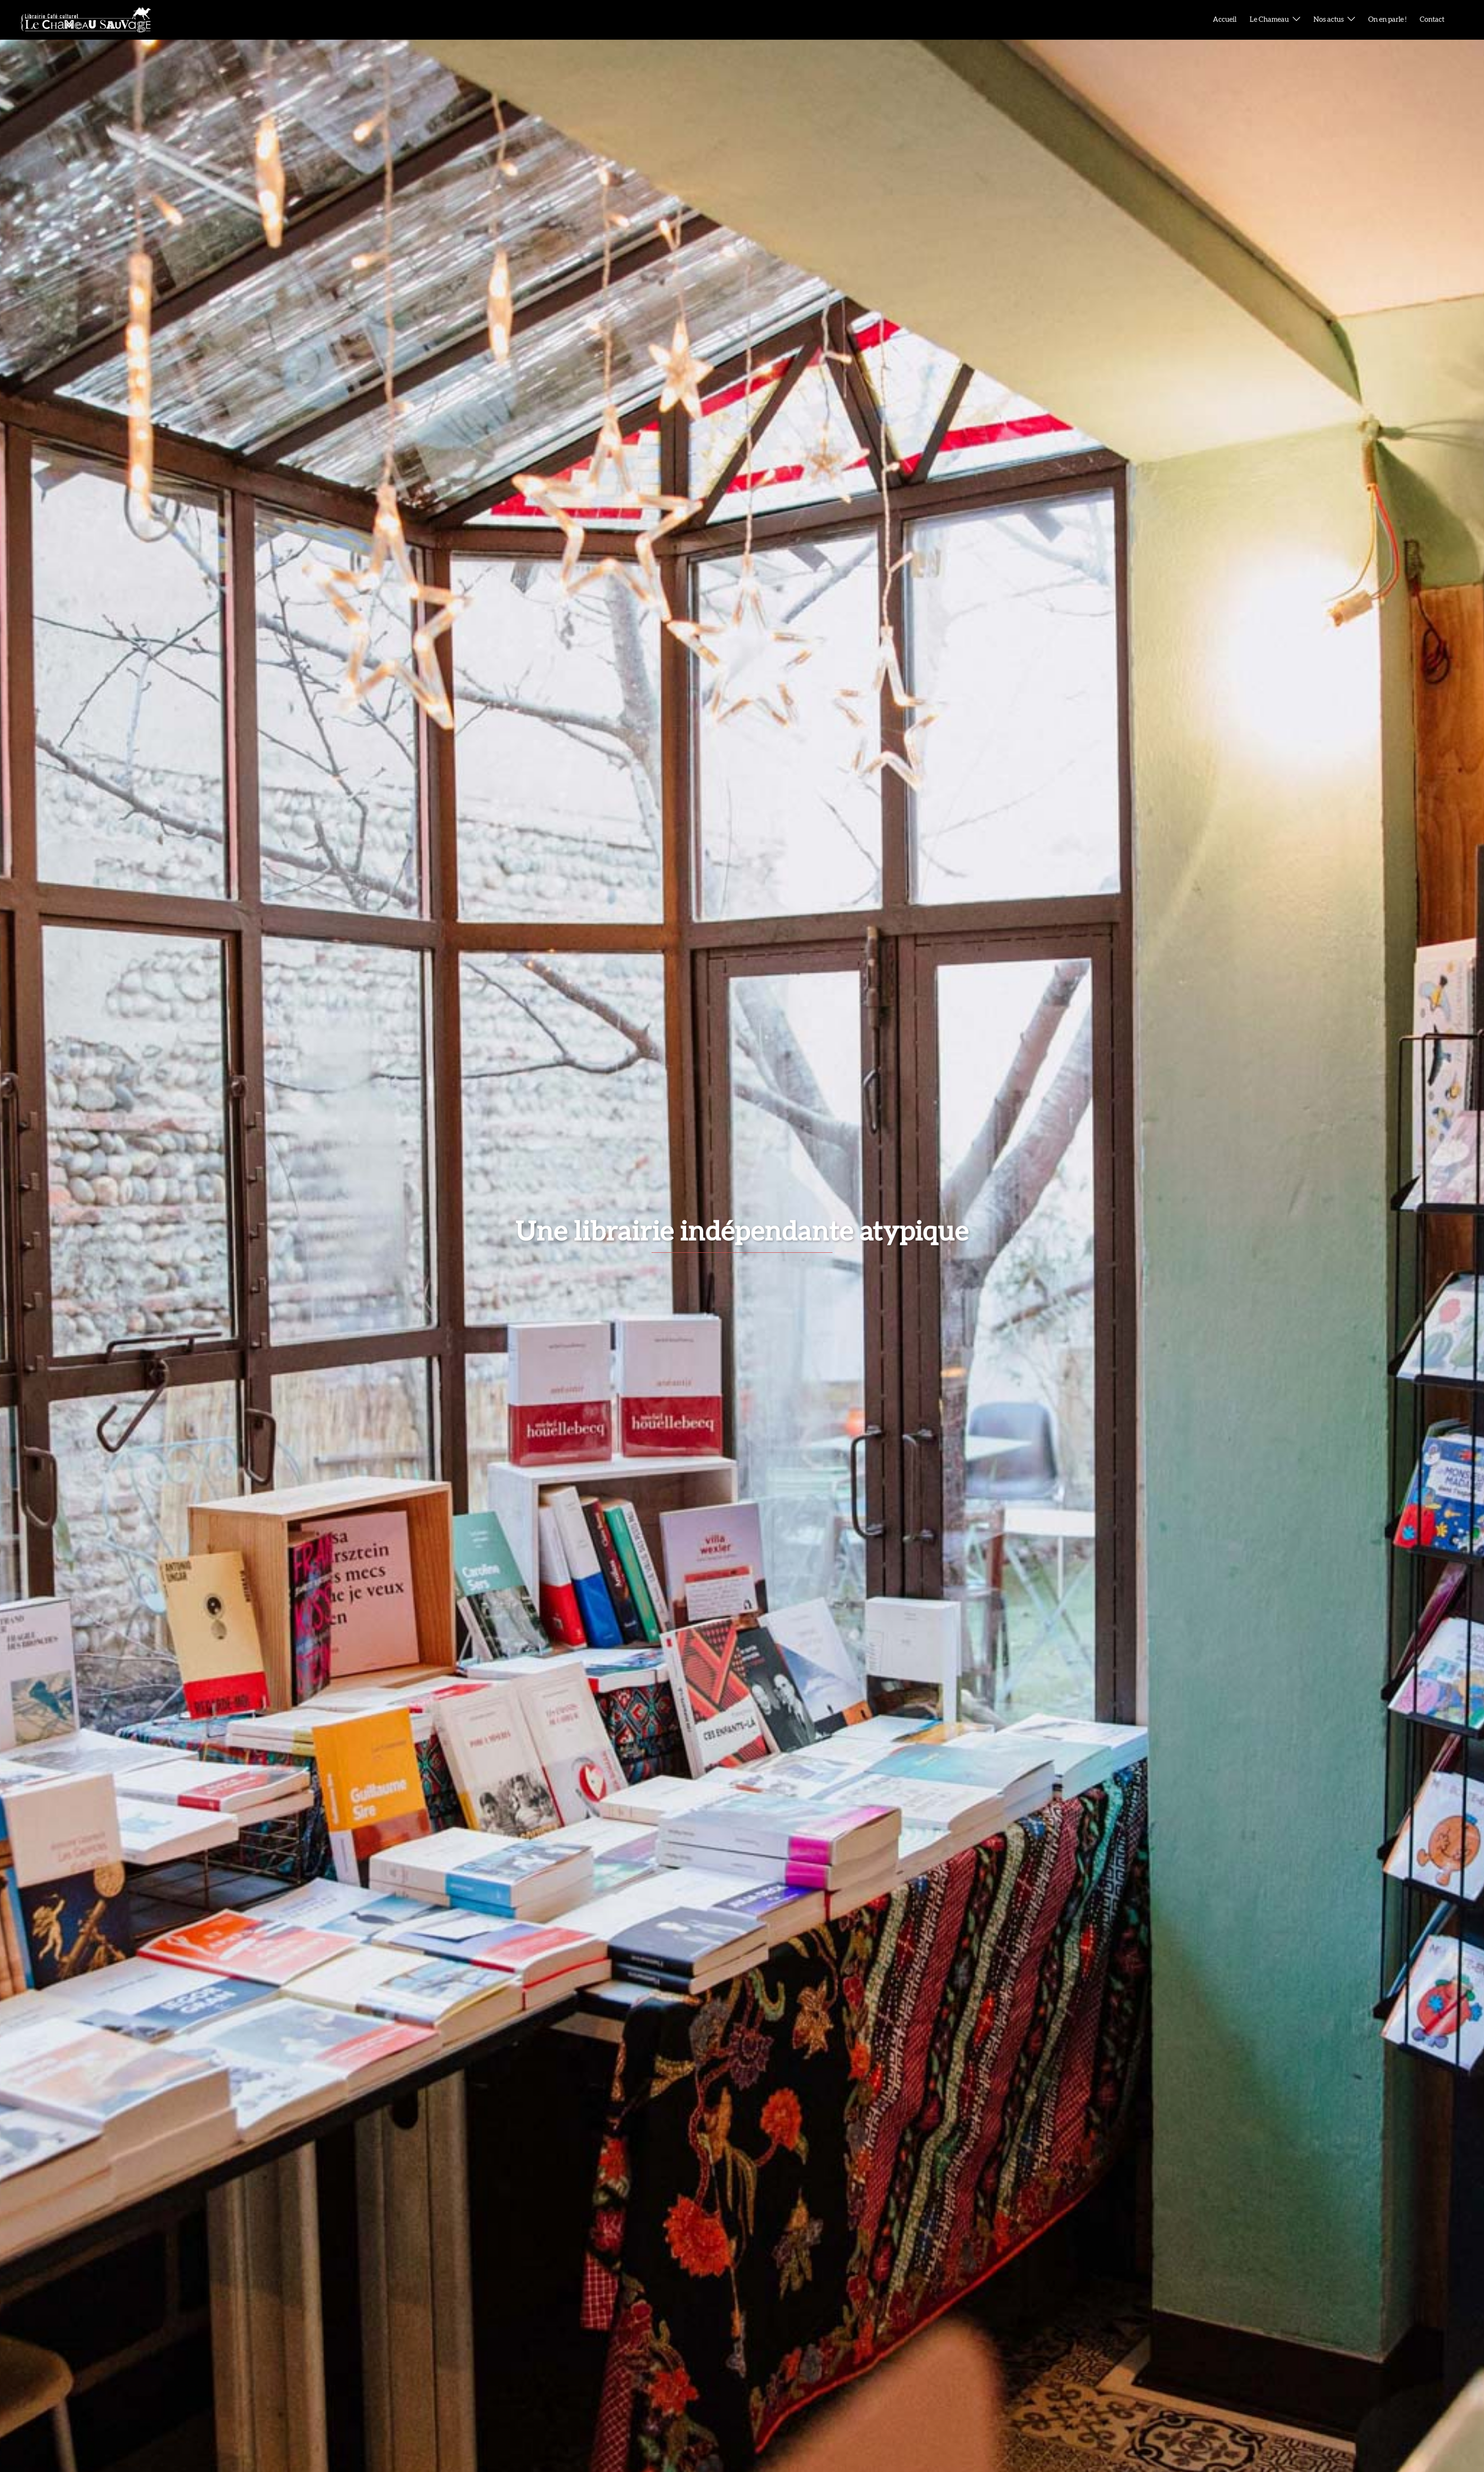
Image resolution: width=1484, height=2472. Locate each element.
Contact (1432, 19)
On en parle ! (1387, 19)
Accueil (1224, 19)
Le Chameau (1269, 19)
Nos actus (1328, 19)
